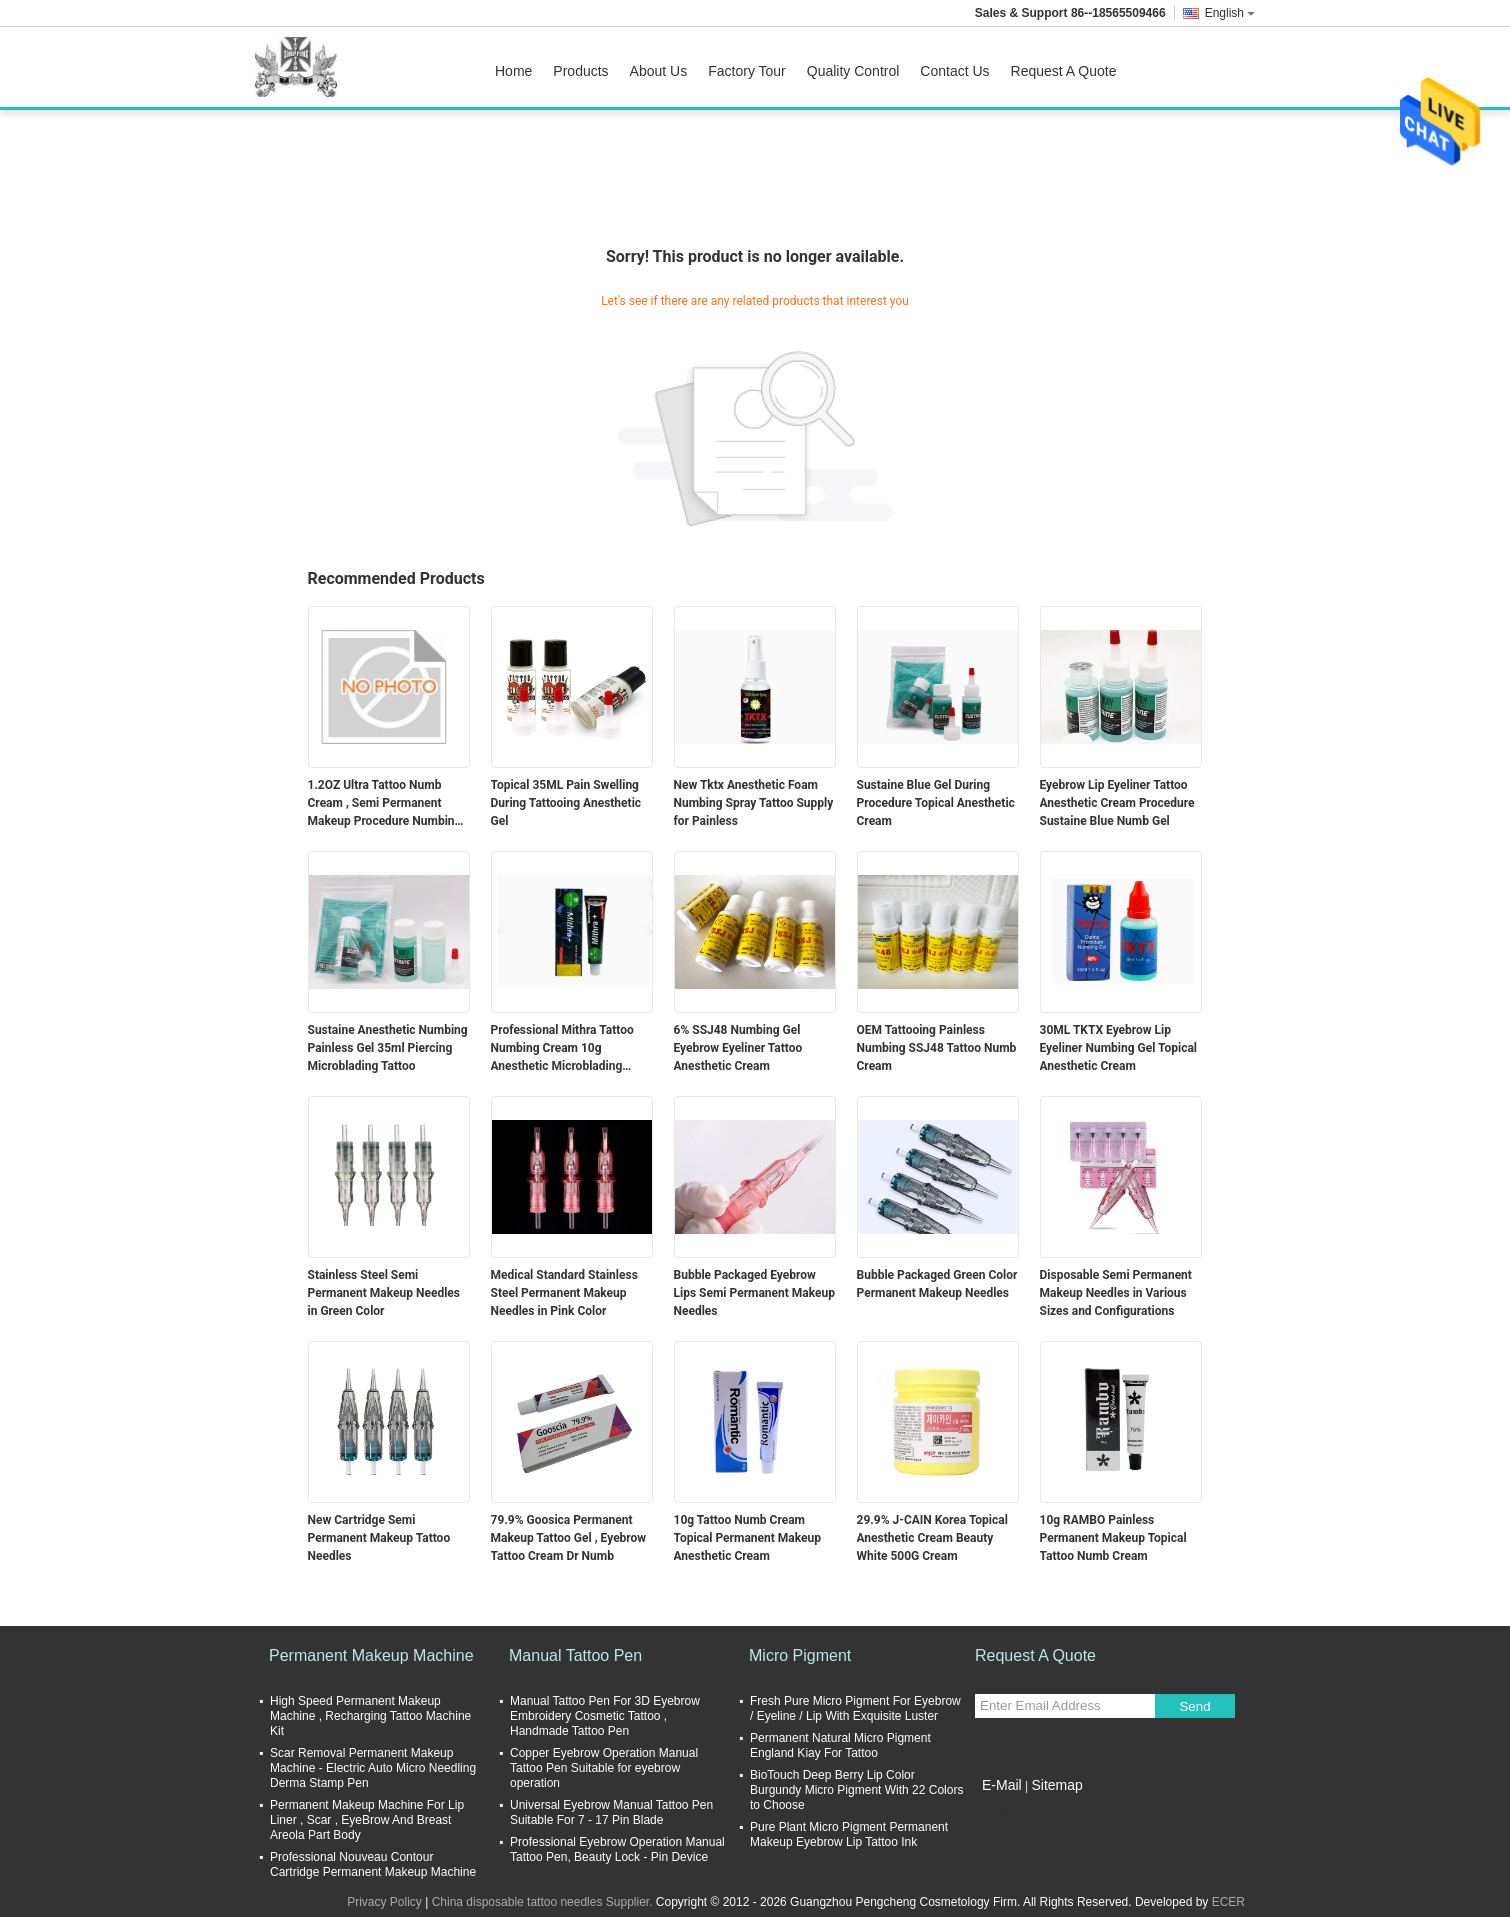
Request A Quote (1064, 71)
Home (513, 71)
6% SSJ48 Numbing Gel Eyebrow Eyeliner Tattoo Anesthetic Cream (738, 1048)
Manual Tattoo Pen (575, 1655)
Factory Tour (747, 71)
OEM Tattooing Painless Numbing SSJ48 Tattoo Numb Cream (937, 1048)
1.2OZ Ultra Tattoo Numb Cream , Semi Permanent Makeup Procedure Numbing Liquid (385, 804)
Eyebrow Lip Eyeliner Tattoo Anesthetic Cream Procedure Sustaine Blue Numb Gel (1117, 803)
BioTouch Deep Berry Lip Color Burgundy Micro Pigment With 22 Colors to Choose (856, 1790)
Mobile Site (1010, 1810)
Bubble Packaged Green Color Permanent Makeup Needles (937, 1284)
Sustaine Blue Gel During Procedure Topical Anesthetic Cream (936, 803)
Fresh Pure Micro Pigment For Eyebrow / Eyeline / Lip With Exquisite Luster (855, 1708)
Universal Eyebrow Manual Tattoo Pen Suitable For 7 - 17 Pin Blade (611, 1812)
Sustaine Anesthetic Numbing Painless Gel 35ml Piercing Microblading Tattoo (388, 1048)
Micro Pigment (800, 1655)
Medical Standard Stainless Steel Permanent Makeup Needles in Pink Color (564, 1293)
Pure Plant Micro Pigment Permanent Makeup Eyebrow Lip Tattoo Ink (849, 1834)
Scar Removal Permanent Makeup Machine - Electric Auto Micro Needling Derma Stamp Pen (373, 1768)
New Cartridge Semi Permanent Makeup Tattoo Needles (379, 1538)
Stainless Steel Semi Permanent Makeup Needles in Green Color (384, 1293)
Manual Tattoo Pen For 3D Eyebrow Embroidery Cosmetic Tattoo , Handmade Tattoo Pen (605, 1716)
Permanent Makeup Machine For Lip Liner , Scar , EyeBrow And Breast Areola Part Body (367, 1820)
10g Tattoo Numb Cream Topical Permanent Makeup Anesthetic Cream (747, 1538)
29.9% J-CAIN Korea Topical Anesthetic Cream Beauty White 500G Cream (932, 1538)
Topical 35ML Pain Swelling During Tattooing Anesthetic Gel (566, 803)
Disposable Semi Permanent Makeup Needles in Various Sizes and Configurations (1116, 1293)
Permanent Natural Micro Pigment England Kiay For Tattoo (840, 1745)
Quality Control (853, 71)
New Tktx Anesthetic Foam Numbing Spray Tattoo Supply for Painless (754, 803)
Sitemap (1056, 1785)
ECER (1228, 1902)
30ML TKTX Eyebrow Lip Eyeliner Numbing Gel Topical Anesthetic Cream (1119, 1048)
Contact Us (954, 71)
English (1230, 13)
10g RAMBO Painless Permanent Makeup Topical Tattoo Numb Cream (1113, 1538)
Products (580, 71)
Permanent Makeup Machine (371, 1655)
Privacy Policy (384, 1902)
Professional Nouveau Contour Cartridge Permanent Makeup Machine (373, 1864)
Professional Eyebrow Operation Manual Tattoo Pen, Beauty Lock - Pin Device (617, 1849)
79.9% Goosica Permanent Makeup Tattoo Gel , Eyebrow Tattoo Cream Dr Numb (569, 1538)
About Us (659, 71)
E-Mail (1002, 1785)
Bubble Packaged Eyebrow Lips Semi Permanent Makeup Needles (754, 1293)
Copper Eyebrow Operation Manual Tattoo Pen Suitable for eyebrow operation (604, 1768)
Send (1194, 1706)
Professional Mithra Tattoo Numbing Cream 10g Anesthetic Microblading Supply (562, 1049)
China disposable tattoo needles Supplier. (544, 1902)
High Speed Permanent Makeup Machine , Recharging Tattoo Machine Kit (370, 1716)
